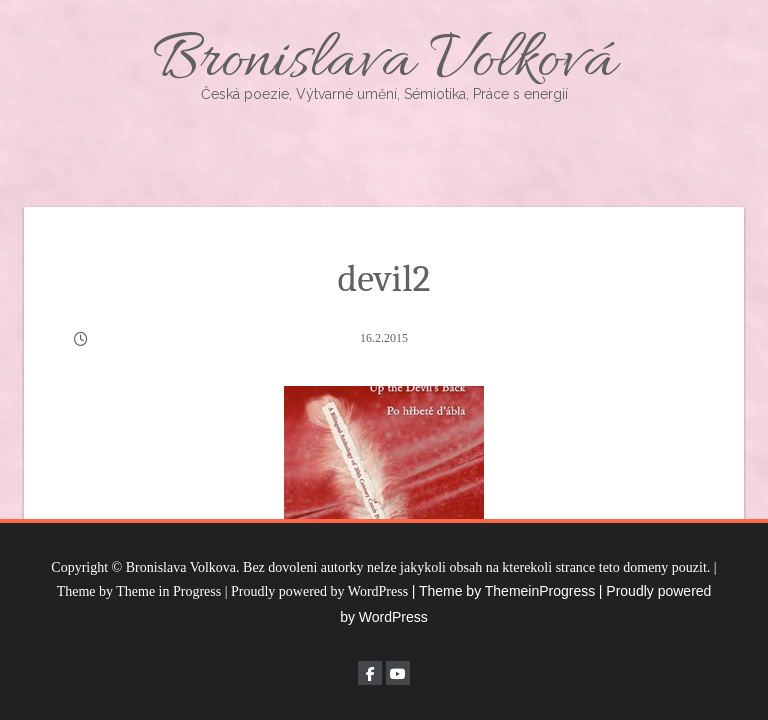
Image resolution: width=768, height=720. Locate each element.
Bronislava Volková (384, 62)
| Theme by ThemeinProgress (504, 591)
